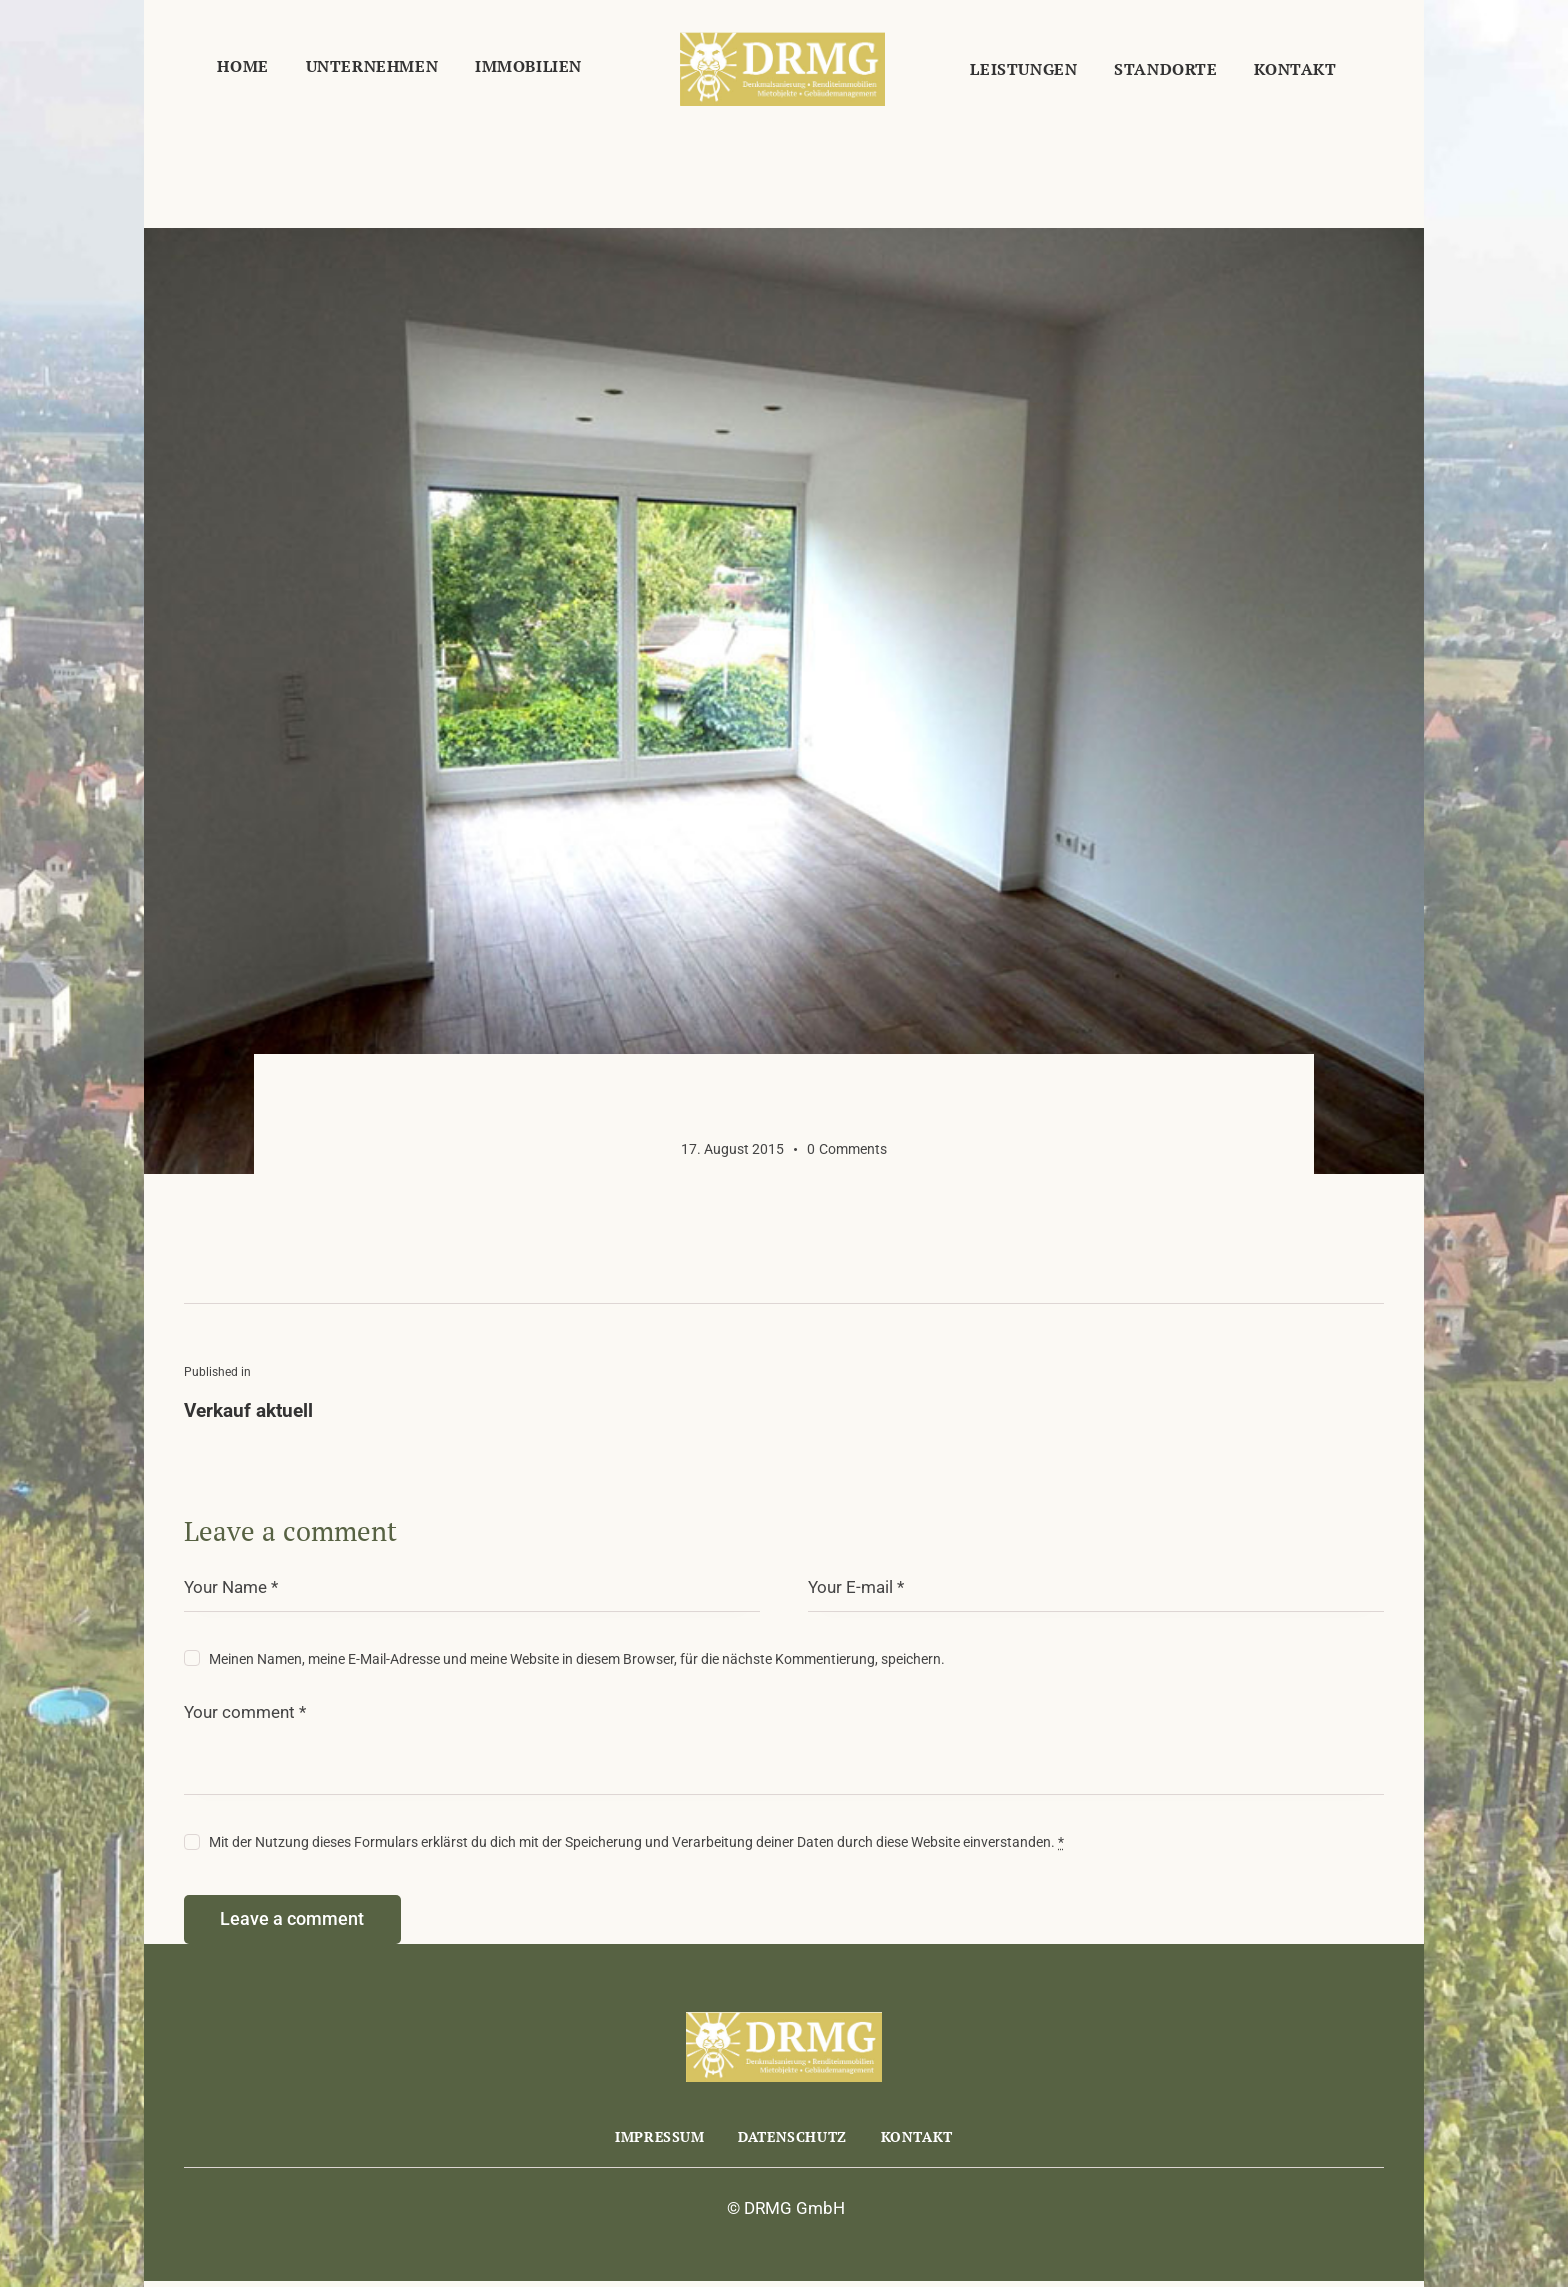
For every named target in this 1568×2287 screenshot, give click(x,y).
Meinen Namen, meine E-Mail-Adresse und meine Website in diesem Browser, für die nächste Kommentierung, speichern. (577, 1659)
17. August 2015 (732, 1149)
